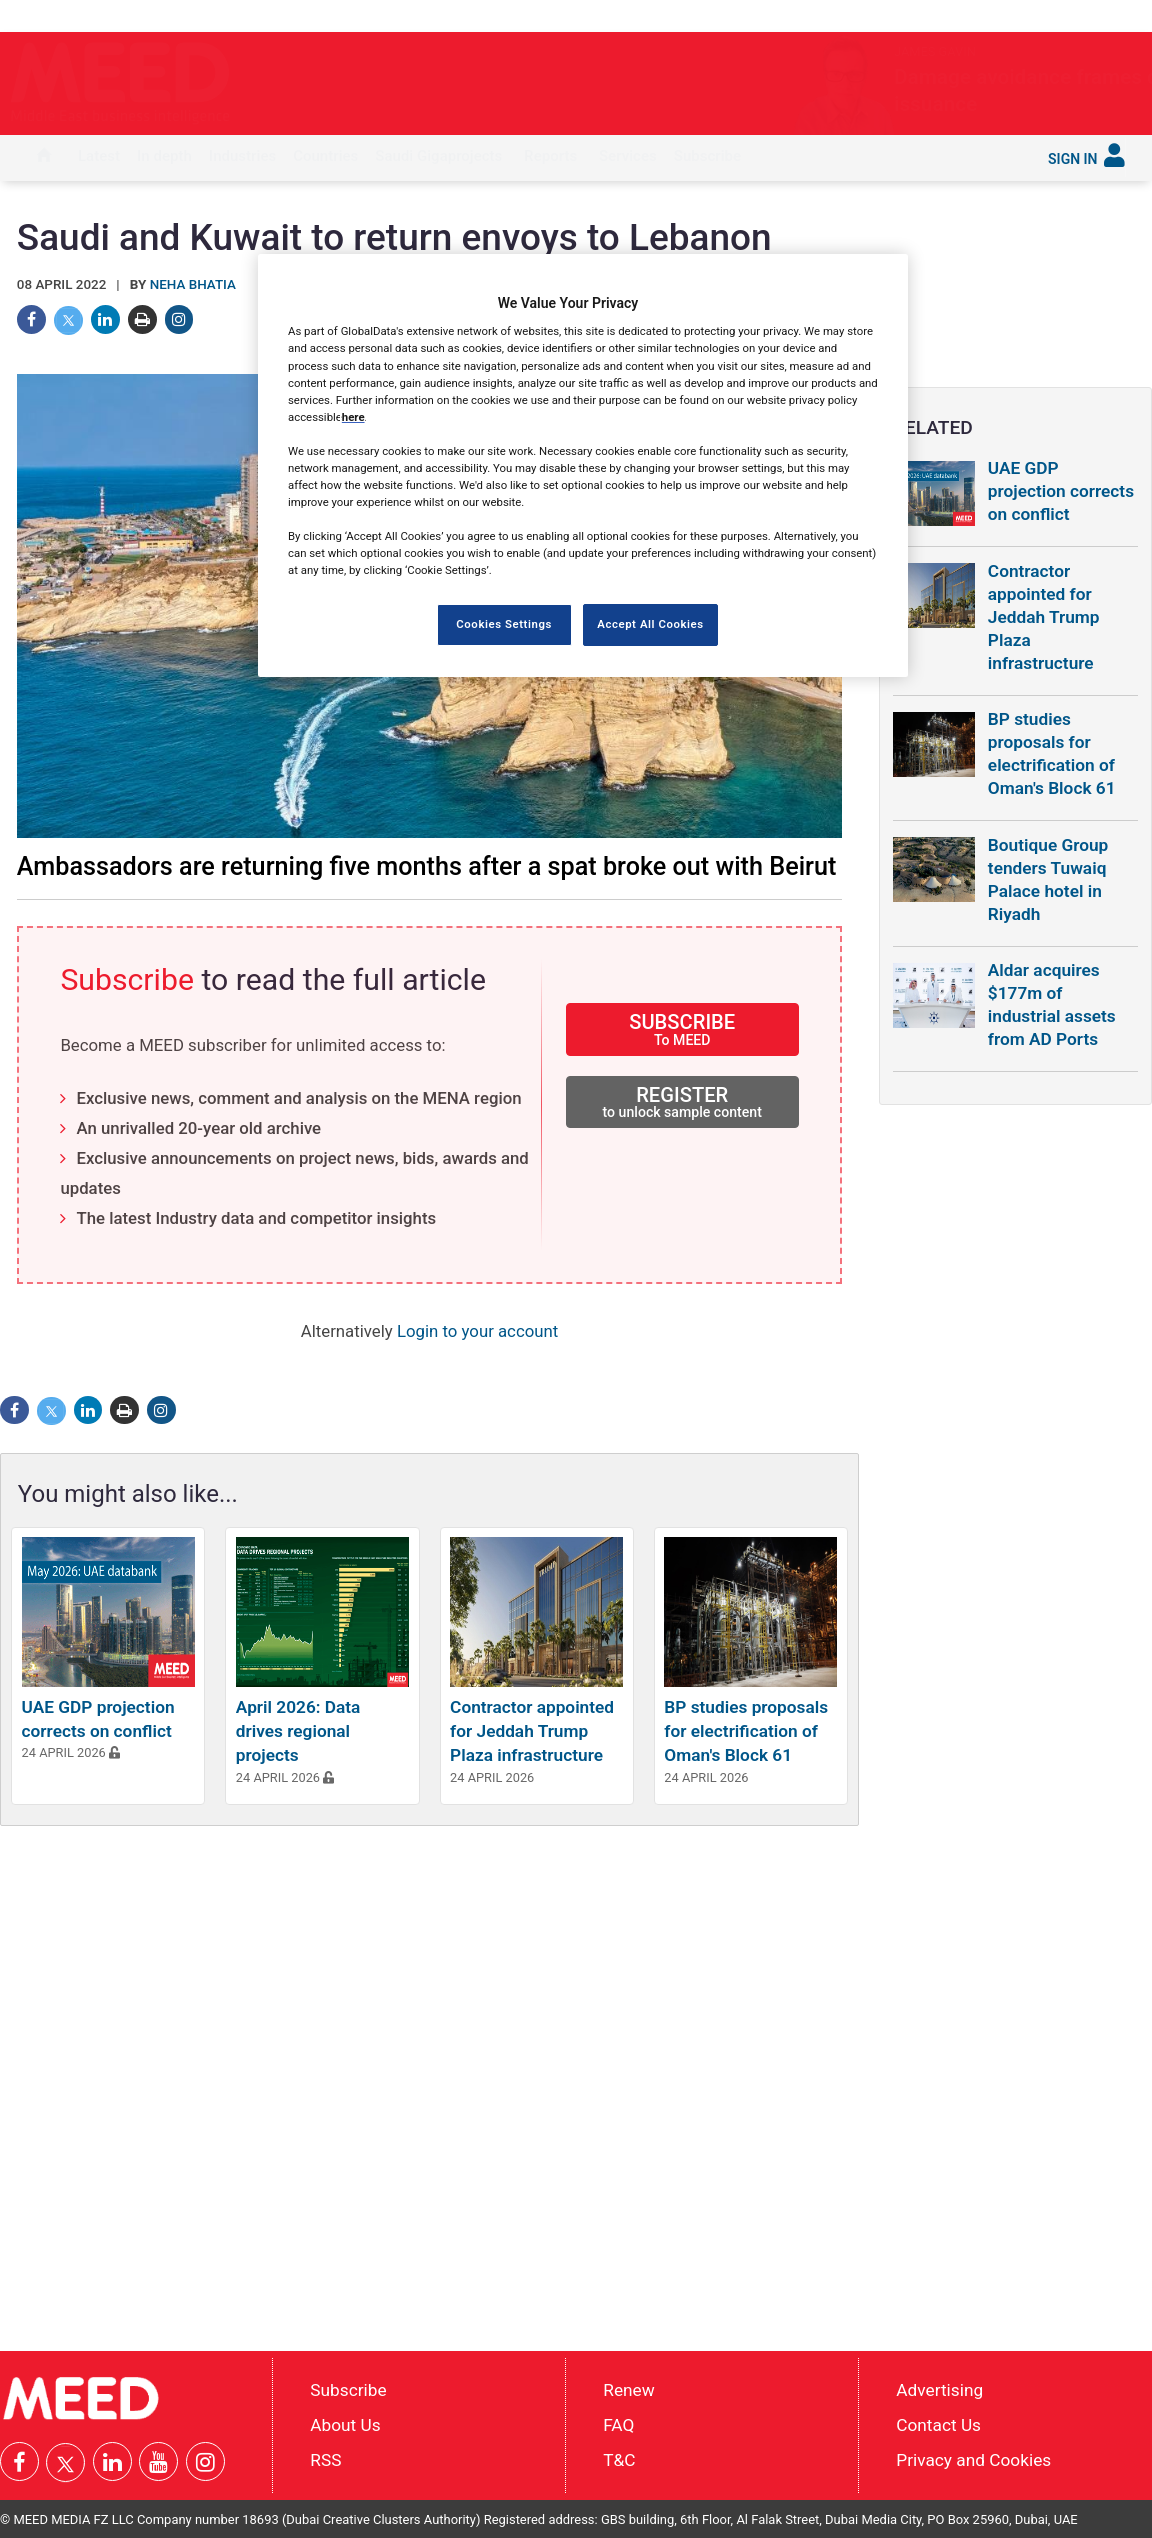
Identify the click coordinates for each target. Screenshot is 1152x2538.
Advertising (939, 2390)
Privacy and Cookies (973, 2460)
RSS (325, 2460)
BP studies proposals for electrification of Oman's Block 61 (746, 1731)
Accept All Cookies (650, 624)
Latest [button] (99, 156)
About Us (345, 2425)
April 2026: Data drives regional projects (298, 1731)
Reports (550, 156)
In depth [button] (164, 156)
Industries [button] (242, 156)
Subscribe (707, 156)
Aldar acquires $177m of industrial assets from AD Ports (1052, 1004)
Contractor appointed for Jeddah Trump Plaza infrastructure (532, 1731)
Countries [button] (325, 156)
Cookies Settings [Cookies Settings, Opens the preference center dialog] (504, 624)
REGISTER (682, 1101)
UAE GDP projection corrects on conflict (1061, 491)
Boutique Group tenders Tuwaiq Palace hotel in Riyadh (1048, 879)
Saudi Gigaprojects (438, 156)
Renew (628, 2390)
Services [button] (628, 156)
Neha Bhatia (193, 284)
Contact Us (938, 2425)
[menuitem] (44, 158)
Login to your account (477, 1331)
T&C (619, 2460)
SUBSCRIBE (682, 1028)
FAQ (618, 2425)
